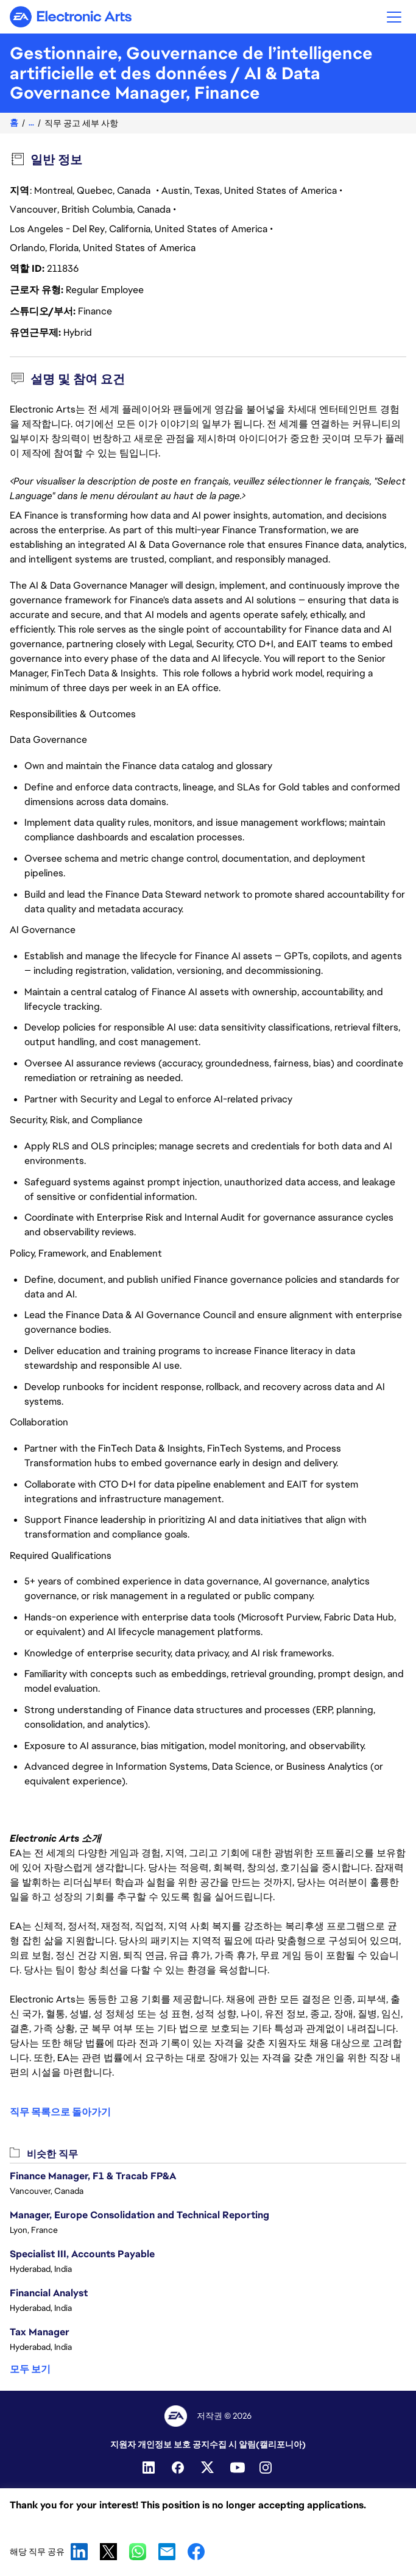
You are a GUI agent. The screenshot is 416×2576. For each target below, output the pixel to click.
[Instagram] (266, 2467)
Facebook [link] (196, 2551)
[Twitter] (208, 2467)
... (31, 123)
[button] (394, 17)
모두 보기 (30, 2369)
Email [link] (167, 2551)
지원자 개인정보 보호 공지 (160, 2444)
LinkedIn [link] (79, 2551)
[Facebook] (179, 2467)
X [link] (108, 2551)
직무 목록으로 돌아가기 (60, 2112)
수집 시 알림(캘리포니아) (258, 2444)
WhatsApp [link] (137, 2551)
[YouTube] (237, 2467)
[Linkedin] (150, 2467)
